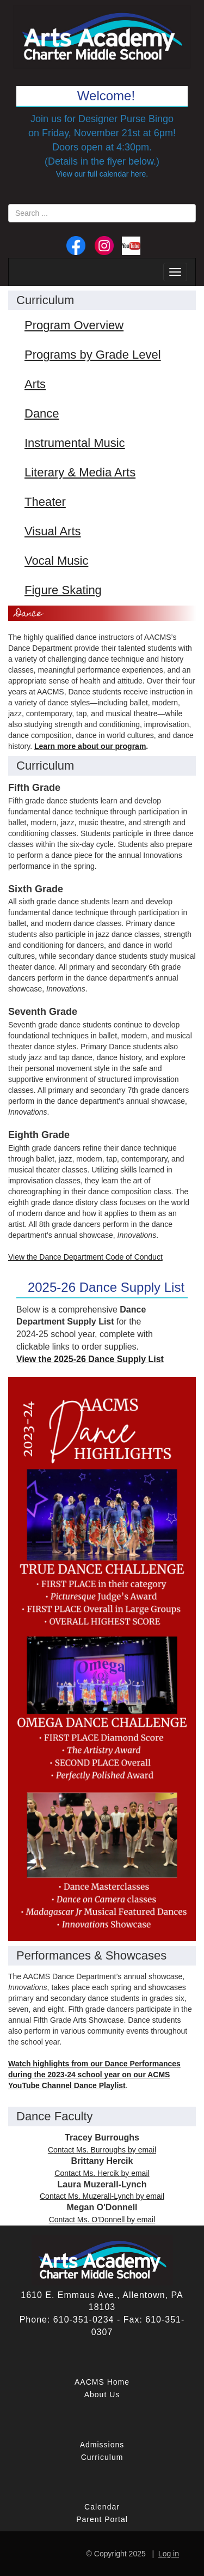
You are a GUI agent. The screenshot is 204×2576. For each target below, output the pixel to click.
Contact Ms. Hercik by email (101, 2173)
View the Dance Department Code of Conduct (85, 1257)
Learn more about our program (90, 746)
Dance (41, 413)
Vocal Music (56, 560)
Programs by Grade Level (92, 354)
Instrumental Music (74, 443)
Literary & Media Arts (79, 472)
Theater (45, 502)
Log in (168, 2553)
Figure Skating (63, 590)
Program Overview (73, 325)
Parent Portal (102, 2519)
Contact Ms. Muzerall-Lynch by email (102, 2196)
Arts (35, 384)
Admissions (102, 2444)
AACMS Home (102, 2382)
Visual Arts (52, 531)
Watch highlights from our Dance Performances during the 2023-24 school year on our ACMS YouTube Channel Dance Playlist (94, 2074)
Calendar (102, 2506)
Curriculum (102, 2457)
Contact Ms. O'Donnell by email (102, 2219)
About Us (102, 2394)
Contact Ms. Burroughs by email (102, 2149)
